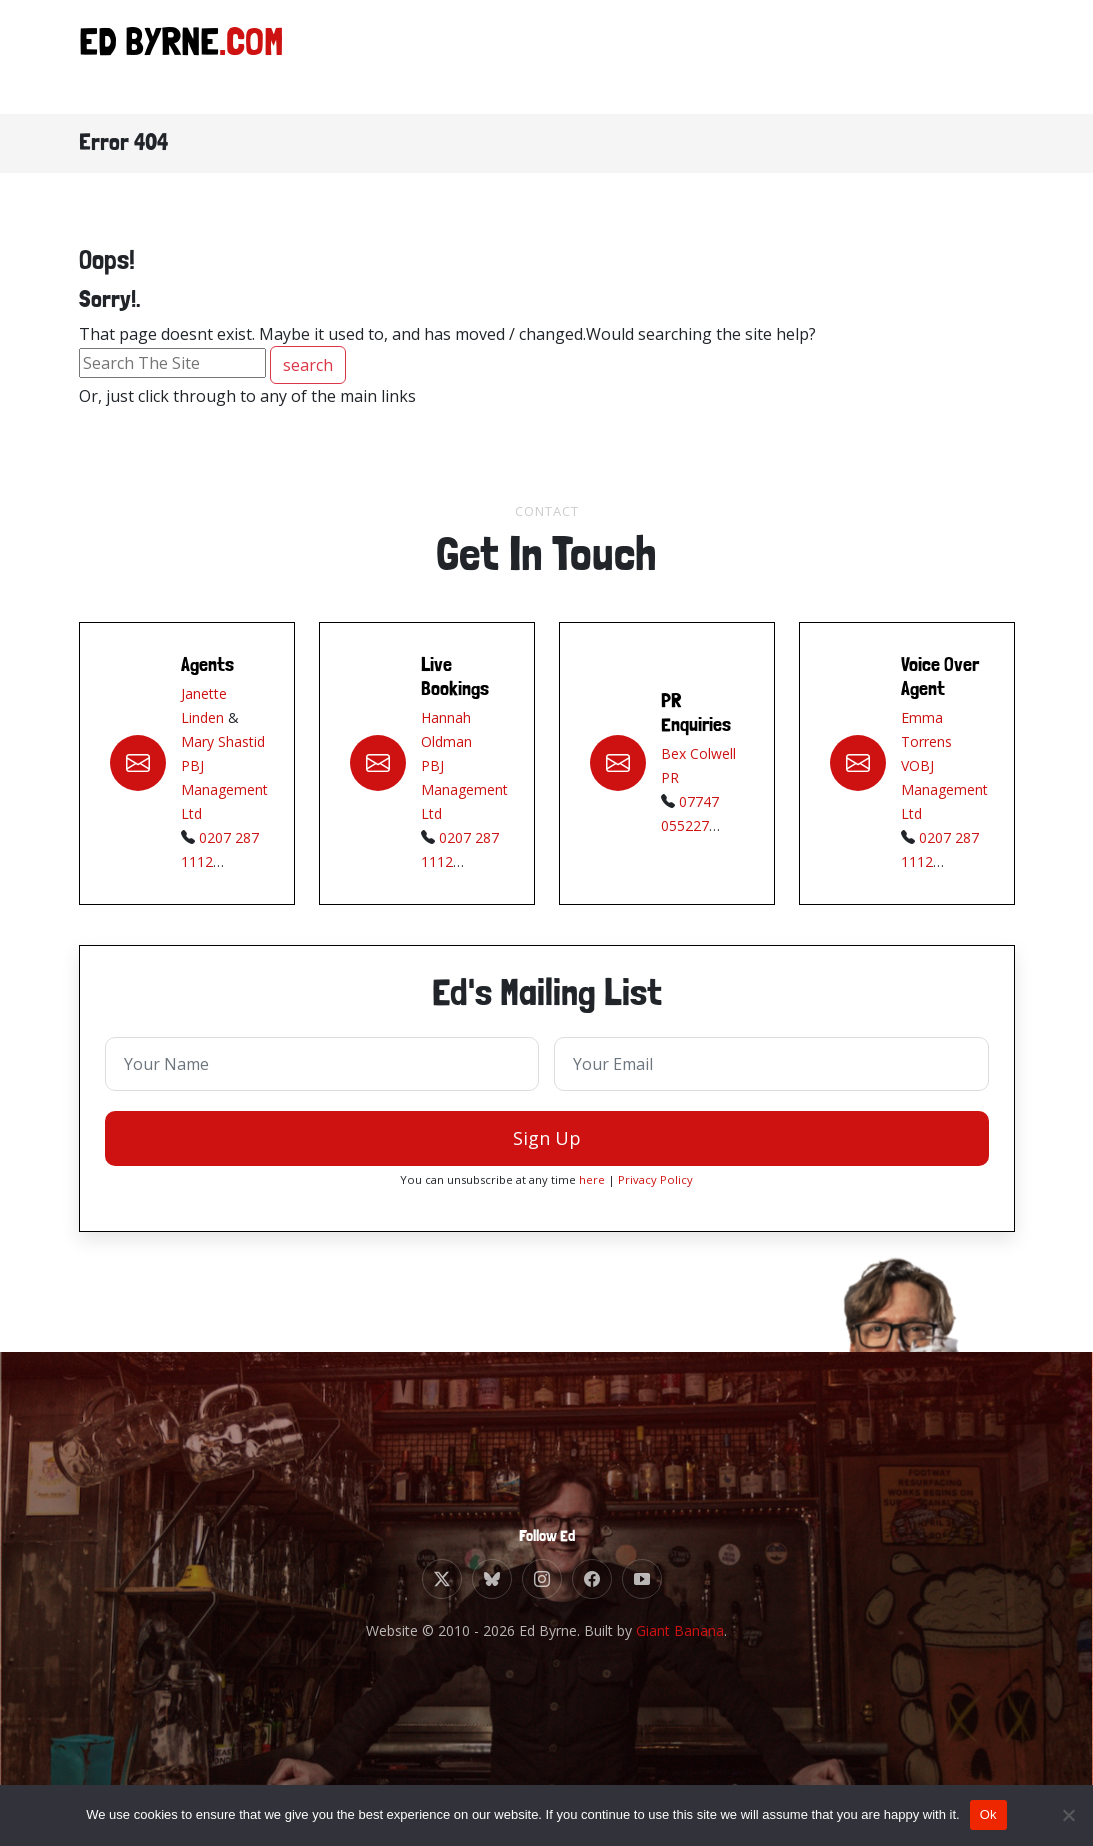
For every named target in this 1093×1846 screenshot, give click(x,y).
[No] (1068, 1815)
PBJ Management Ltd (224, 794)
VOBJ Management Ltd (944, 794)
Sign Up (547, 1143)
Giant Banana (680, 1630)
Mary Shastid (223, 746)
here (592, 1184)
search (308, 365)
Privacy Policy (655, 1184)
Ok (988, 1814)
